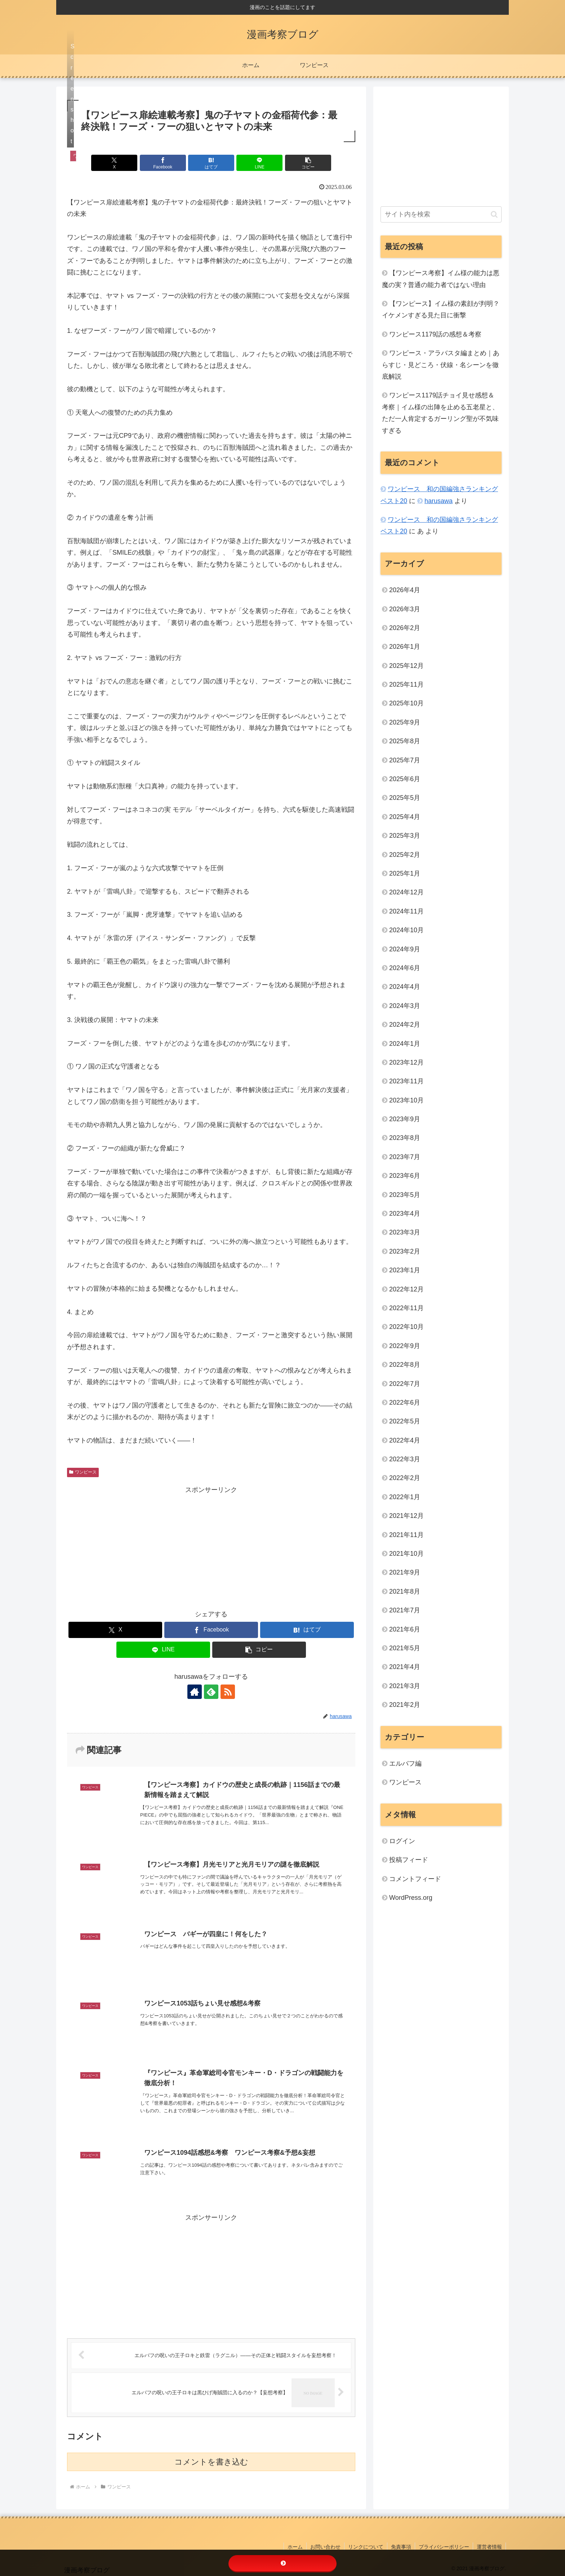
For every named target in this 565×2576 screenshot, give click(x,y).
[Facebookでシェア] (163, 163)
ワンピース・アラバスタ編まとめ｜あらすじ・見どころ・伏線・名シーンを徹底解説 (440, 364)
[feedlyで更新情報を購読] (211, 1692)
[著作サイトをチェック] (194, 1692)
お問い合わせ (325, 2547)
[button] (308, 163)
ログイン (402, 1841)
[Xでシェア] (114, 163)
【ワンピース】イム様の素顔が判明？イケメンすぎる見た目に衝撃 (440, 309)
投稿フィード (408, 1859)
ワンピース (83, 1472)
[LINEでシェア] (259, 163)
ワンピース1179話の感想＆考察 (435, 334)
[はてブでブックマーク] (211, 163)
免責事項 (401, 2547)
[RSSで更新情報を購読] (228, 1692)
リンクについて (365, 2547)
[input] (441, 214)
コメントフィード (415, 1879)
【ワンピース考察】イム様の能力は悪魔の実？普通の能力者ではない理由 (440, 278)
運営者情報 (489, 2547)
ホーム (295, 2547)
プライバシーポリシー (444, 2547)
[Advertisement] (211, 1546)
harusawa (438, 501)
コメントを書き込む (211, 2461)
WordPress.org (410, 1897)
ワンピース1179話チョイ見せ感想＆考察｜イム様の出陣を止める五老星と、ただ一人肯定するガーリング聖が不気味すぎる (440, 413)
